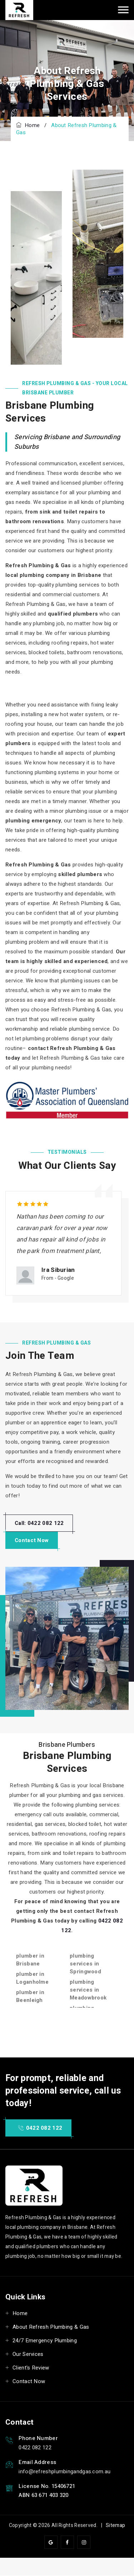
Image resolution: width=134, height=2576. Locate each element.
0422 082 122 (40, 2128)
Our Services (28, 2354)
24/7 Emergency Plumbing (45, 2340)
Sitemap (115, 2525)
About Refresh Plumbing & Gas (51, 2327)
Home (28, 125)
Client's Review (31, 2368)
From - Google (57, 1278)
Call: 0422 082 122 (39, 1523)
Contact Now (32, 1540)
